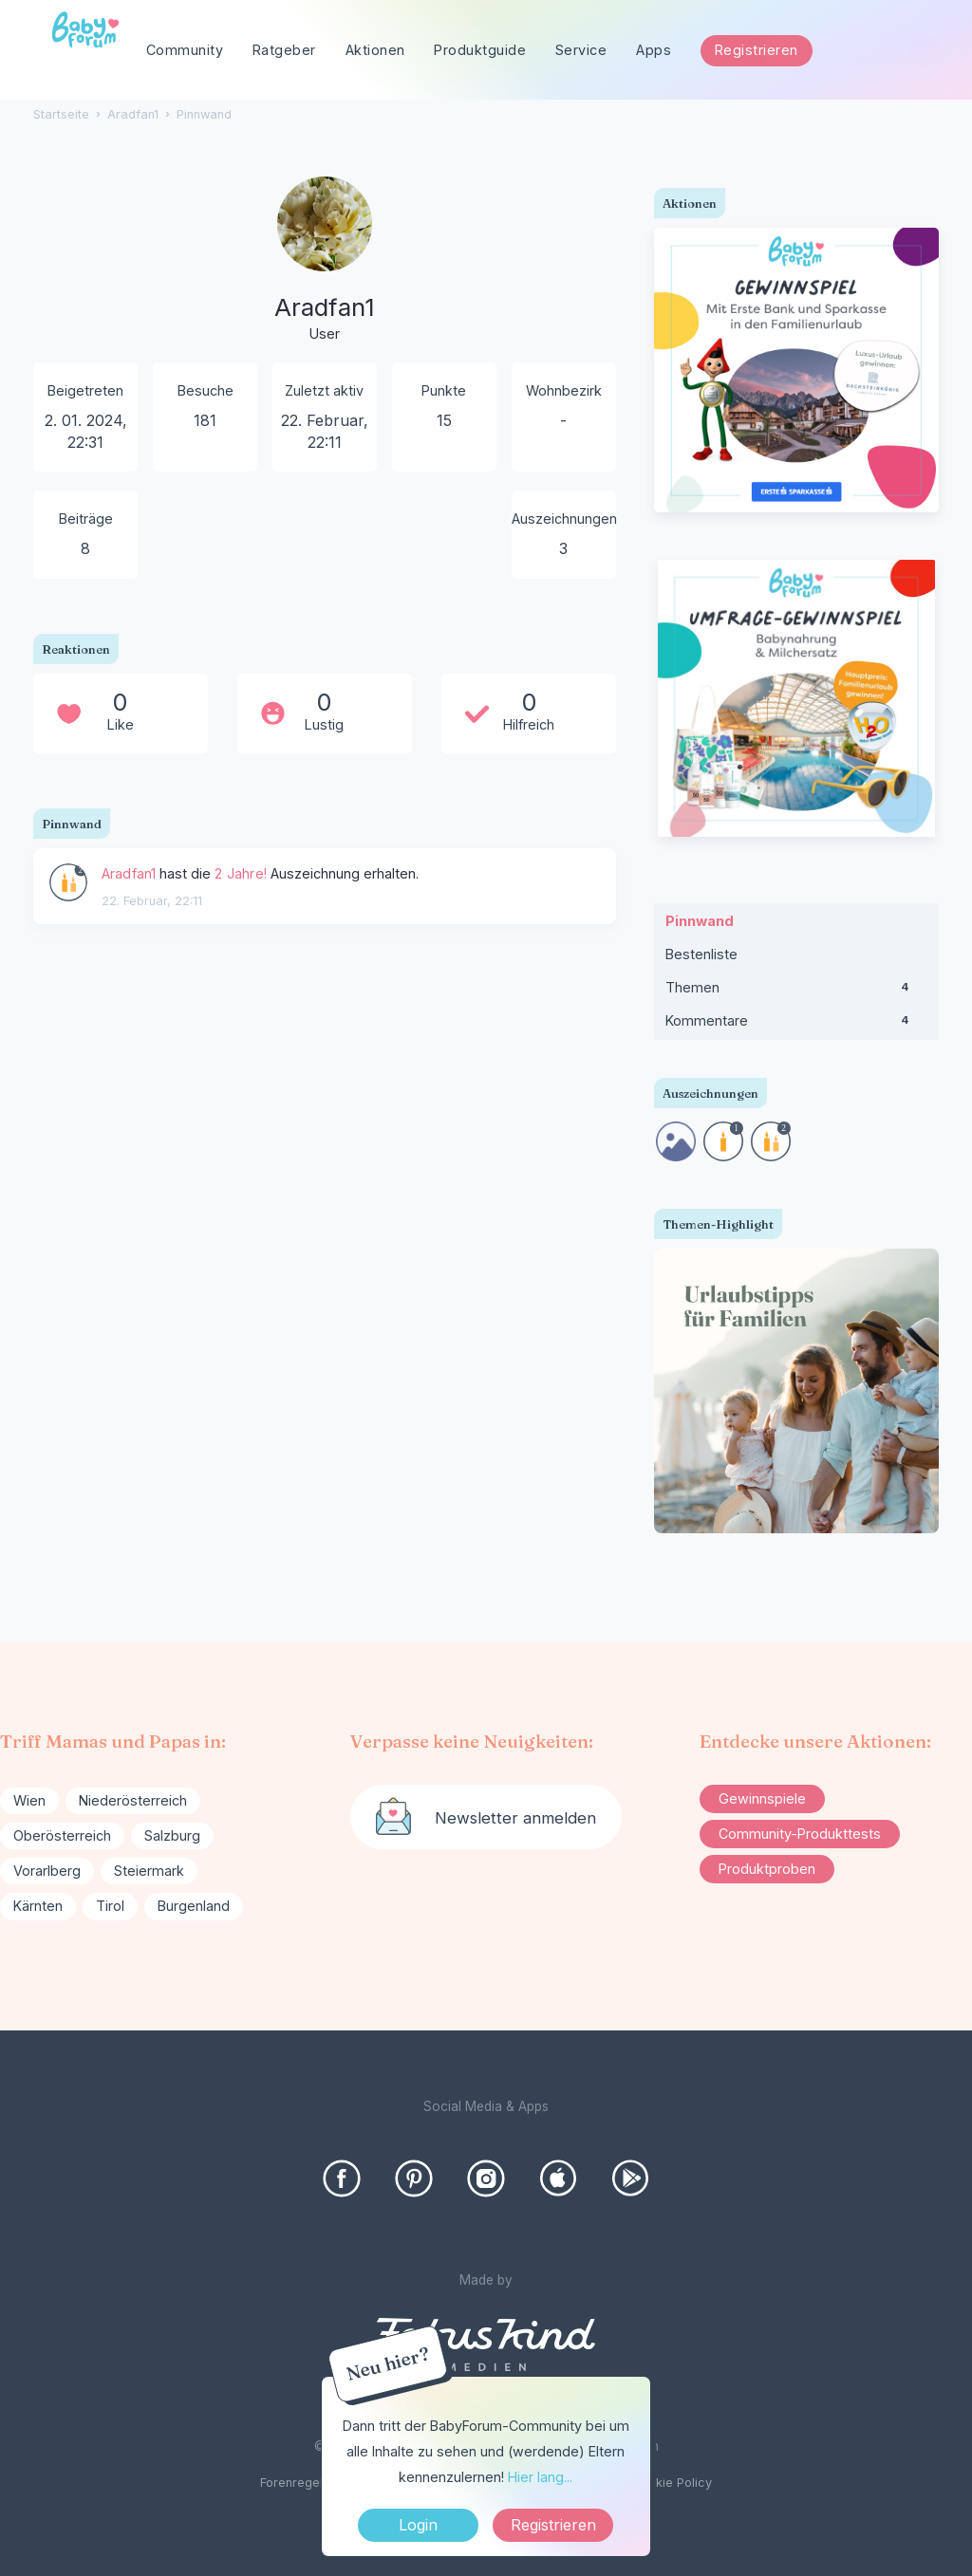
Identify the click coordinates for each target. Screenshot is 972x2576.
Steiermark (149, 1871)
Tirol (110, 1906)
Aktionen (375, 50)
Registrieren (756, 50)
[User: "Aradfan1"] (324, 260)
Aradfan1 (129, 873)
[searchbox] (852, 50)
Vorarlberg (47, 1871)
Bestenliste (701, 954)
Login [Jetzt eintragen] (418, 2524)
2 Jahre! (241, 873)
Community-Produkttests (800, 1833)
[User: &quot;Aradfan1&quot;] (68, 882)
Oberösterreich (62, 1835)
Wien (29, 1800)
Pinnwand (699, 921)
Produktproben (767, 1869)
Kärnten (38, 1906)
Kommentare (796, 1024)
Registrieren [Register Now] (553, 2524)
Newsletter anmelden (515, 1817)
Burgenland (194, 1906)
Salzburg (172, 1835)
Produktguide (480, 50)
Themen (796, 991)
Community (185, 50)
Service (581, 50)
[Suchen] (925, 50)
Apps (653, 50)
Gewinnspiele (762, 1798)
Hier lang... (540, 2477)
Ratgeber (284, 50)
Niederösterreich (133, 1800)
